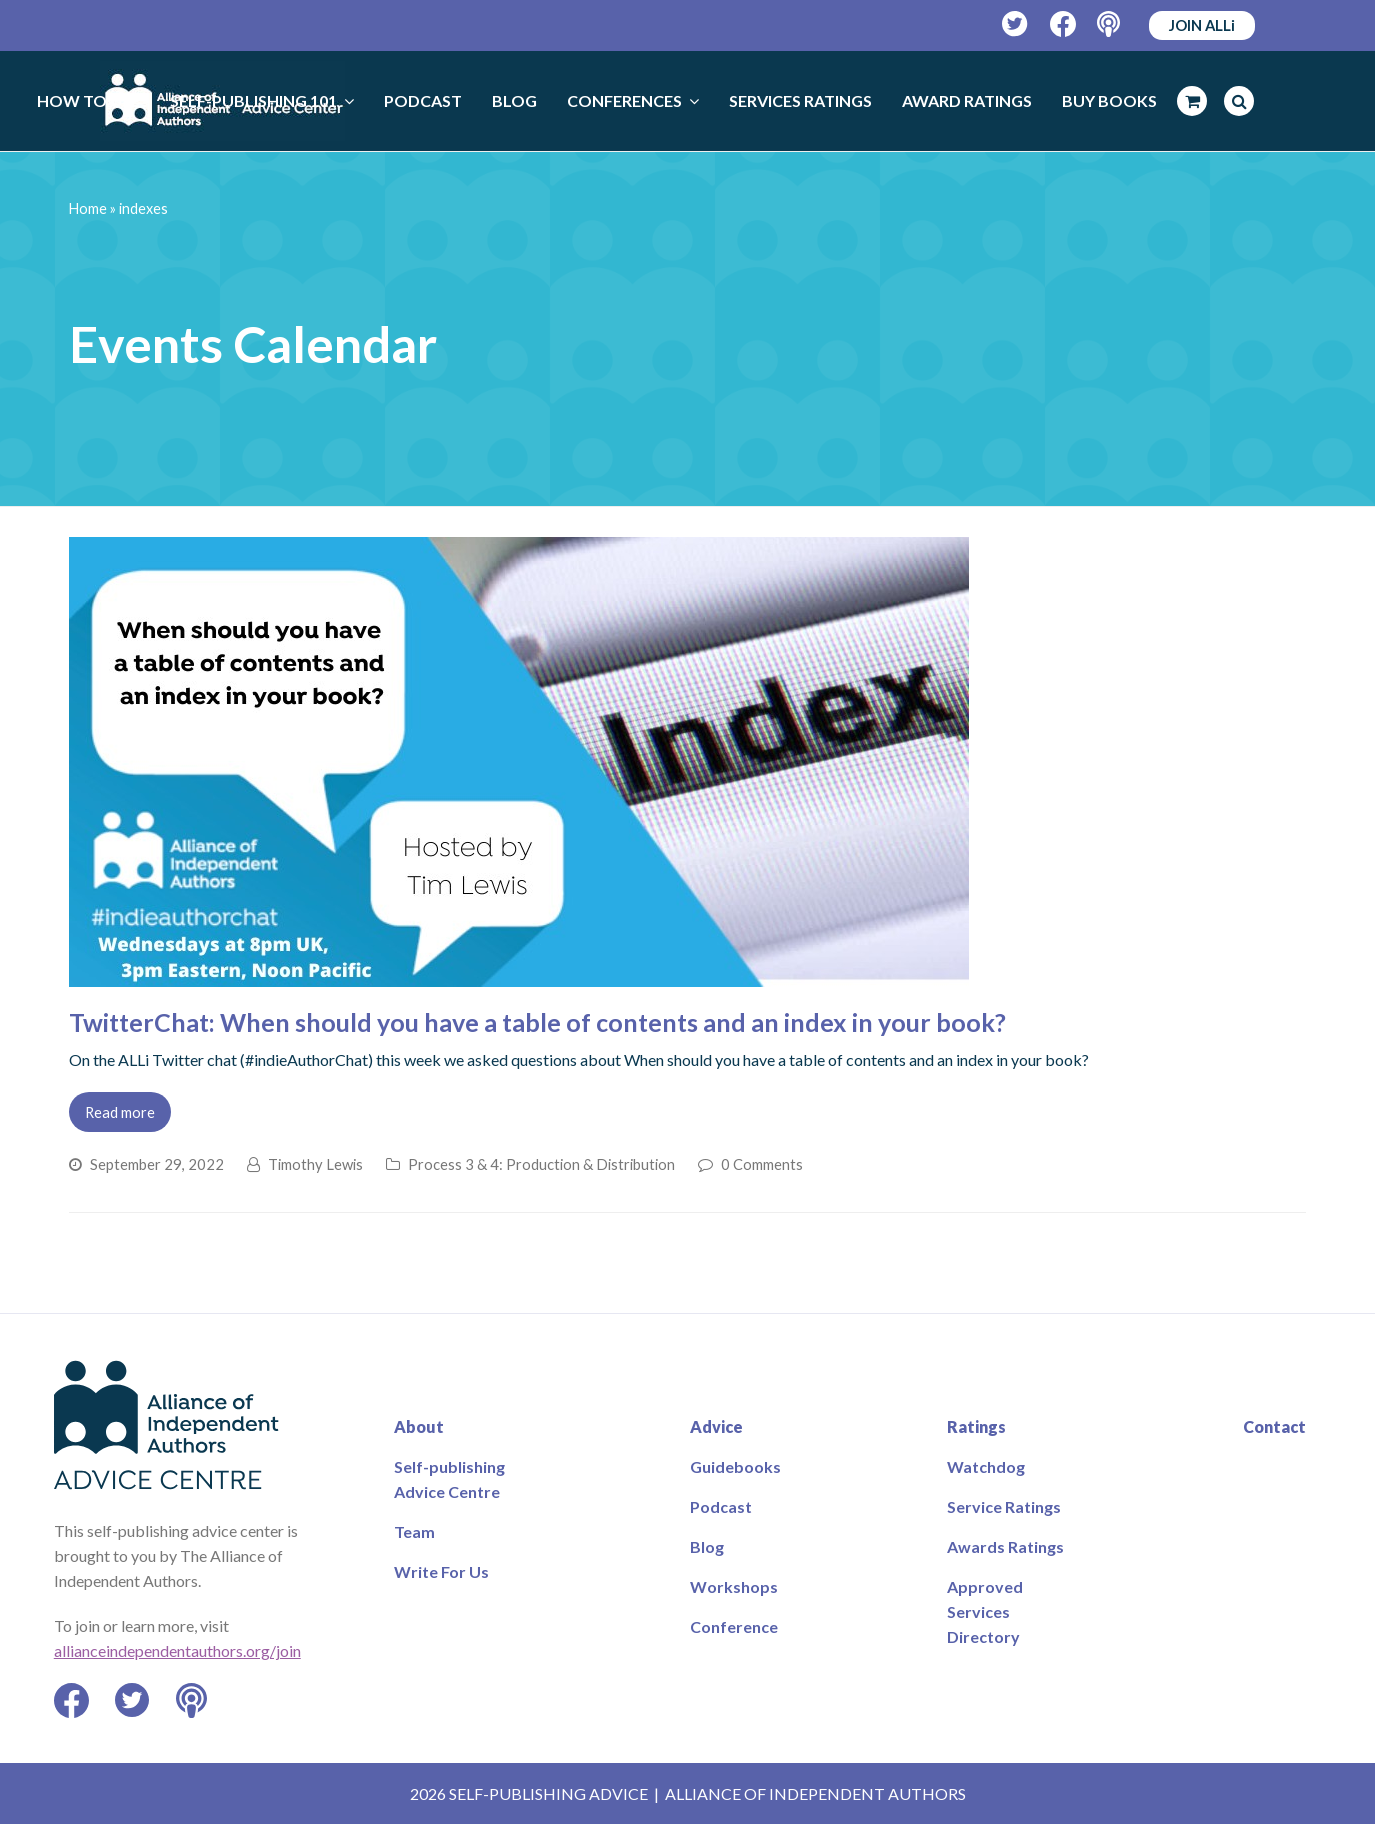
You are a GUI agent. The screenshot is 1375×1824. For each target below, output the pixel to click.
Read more (120, 1112)
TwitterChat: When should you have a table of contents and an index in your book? (537, 1022)
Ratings (976, 1426)
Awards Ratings (1005, 1546)
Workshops (734, 1586)
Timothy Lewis (315, 1164)
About (419, 1426)
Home (88, 208)
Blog (707, 1546)
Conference (734, 1626)
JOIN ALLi (1202, 25)
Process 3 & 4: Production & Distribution (541, 1164)
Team (414, 1531)
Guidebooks (735, 1466)
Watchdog (986, 1466)
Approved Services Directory (985, 1611)
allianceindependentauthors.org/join (177, 1650)
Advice (716, 1426)
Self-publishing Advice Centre (449, 1479)
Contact (1274, 1426)
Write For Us (441, 1571)
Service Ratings (1004, 1506)
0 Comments (762, 1164)
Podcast (721, 1506)
